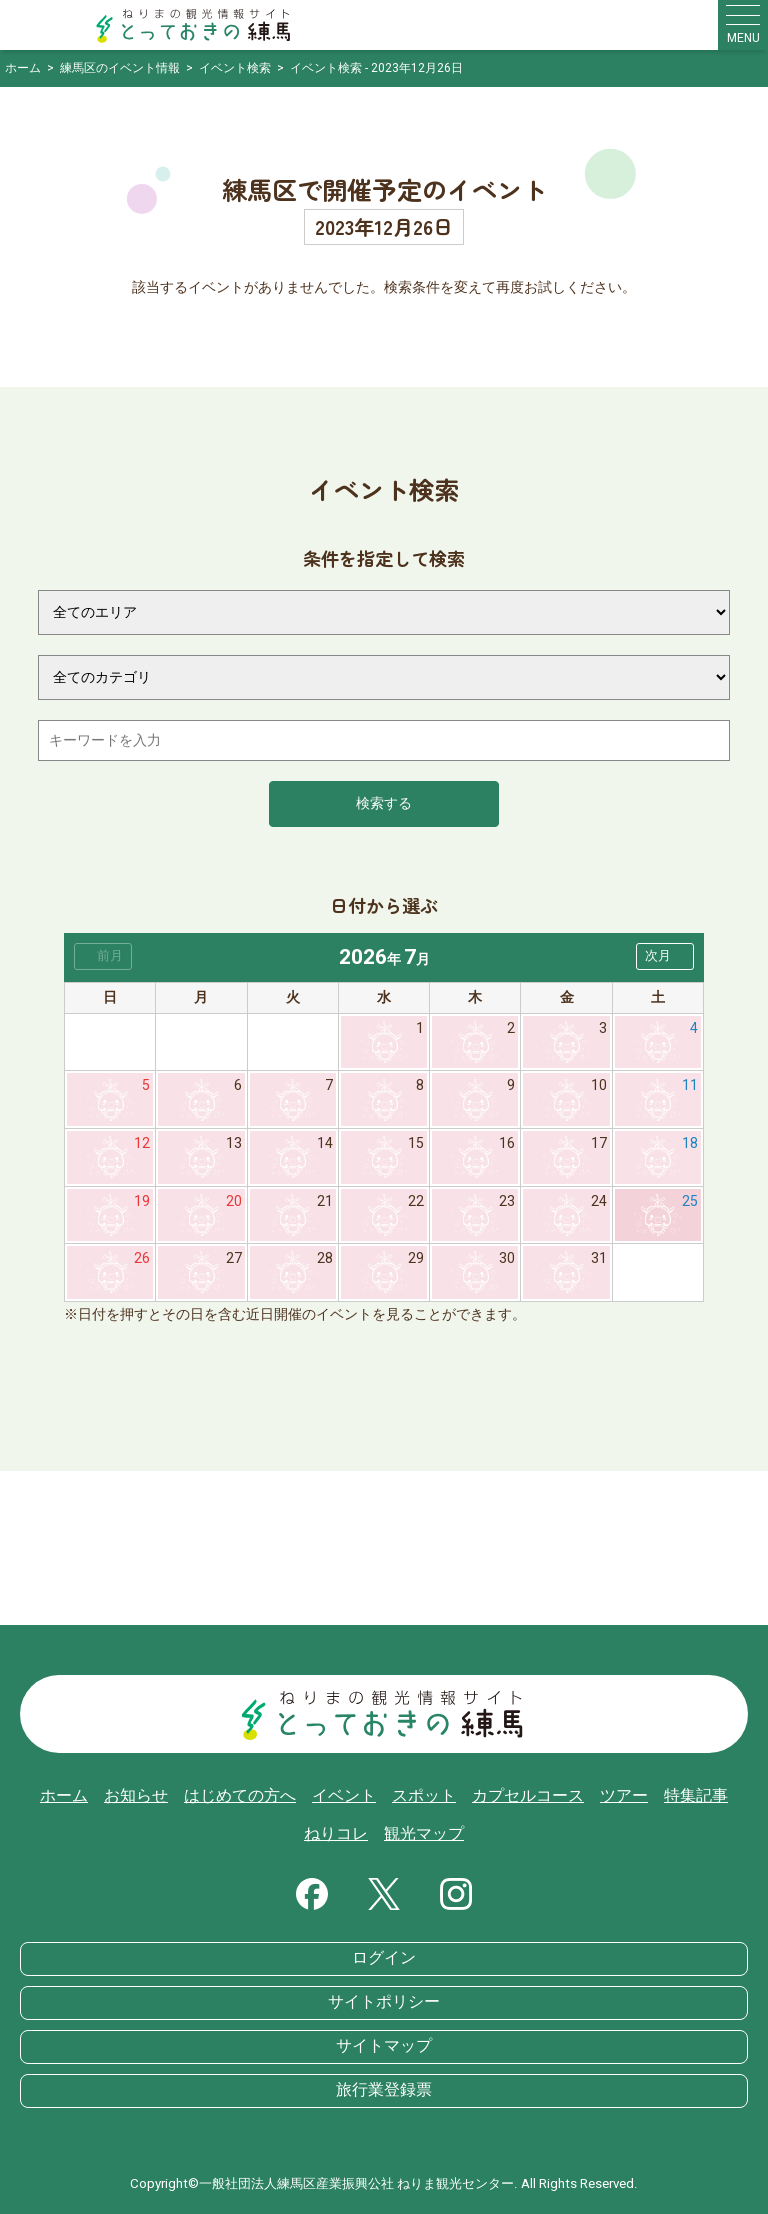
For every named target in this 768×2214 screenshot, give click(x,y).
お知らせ (136, 1796)
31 (599, 1258)
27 (234, 1258)
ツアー (624, 1796)
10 (599, 1085)
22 (416, 1201)
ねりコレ (336, 1834)
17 (599, 1143)
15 (416, 1143)
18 (690, 1143)
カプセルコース (528, 1796)
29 (416, 1258)
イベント (344, 1796)
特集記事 (696, 1796)
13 (234, 1143)
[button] (665, 956)
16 (507, 1143)
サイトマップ (384, 2046)
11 (690, 1085)
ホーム (64, 1796)
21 (325, 1201)
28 (325, 1258)
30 (507, 1258)
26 (142, 1258)
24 (599, 1201)
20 (234, 1201)
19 (142, 1201)
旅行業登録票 (384, 2090)
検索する (384, 803)
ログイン (384, 1958)
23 (507, 1201)
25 (690, 1201)
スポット (424, 1796)
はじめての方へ (240, 1796)
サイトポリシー (384, 2002)
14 (325, 1143)
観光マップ (424, 1834)
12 (142, 1143)
